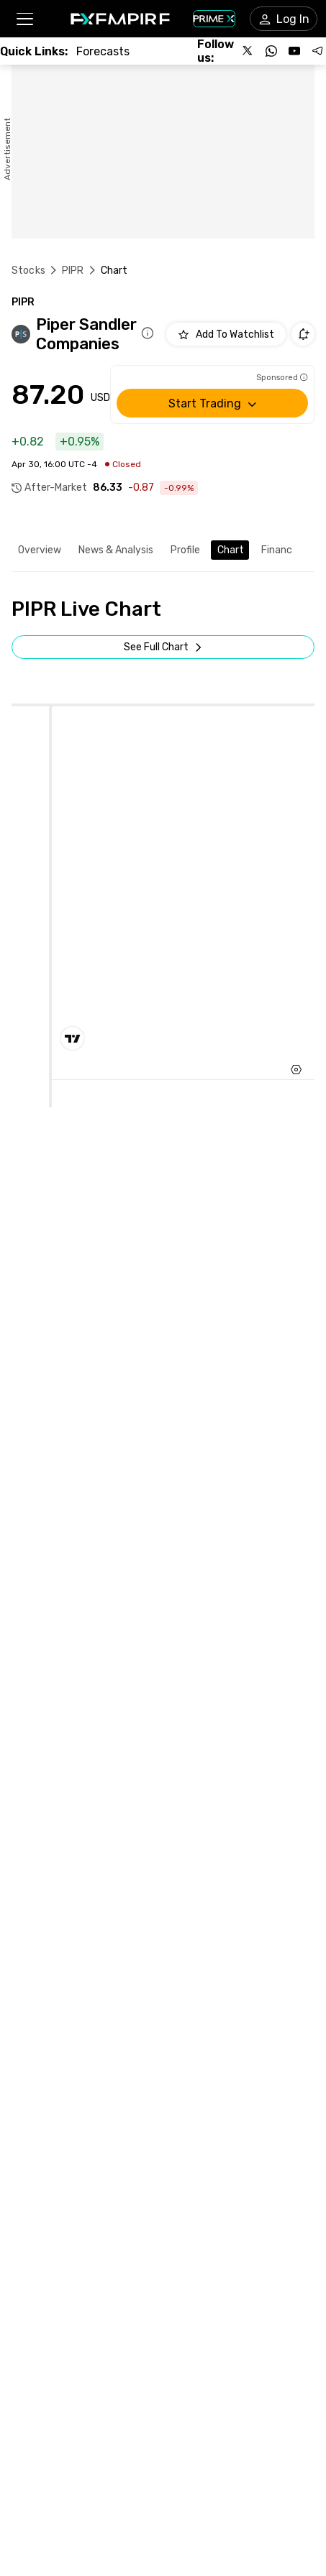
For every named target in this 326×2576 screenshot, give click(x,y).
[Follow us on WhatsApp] (271, 51)
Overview (39, 550)
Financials (284, 550)
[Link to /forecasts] (103, 51)
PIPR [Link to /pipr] (73, 270)
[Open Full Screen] (163, 647)
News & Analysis (115, 550)
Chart (230, 550)
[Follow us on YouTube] (294, 51)
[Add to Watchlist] (226, 334)
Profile (185, 550)
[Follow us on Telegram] (317, 51)
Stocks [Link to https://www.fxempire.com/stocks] (28, 270)
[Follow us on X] (248, 51)
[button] (24, 19)
